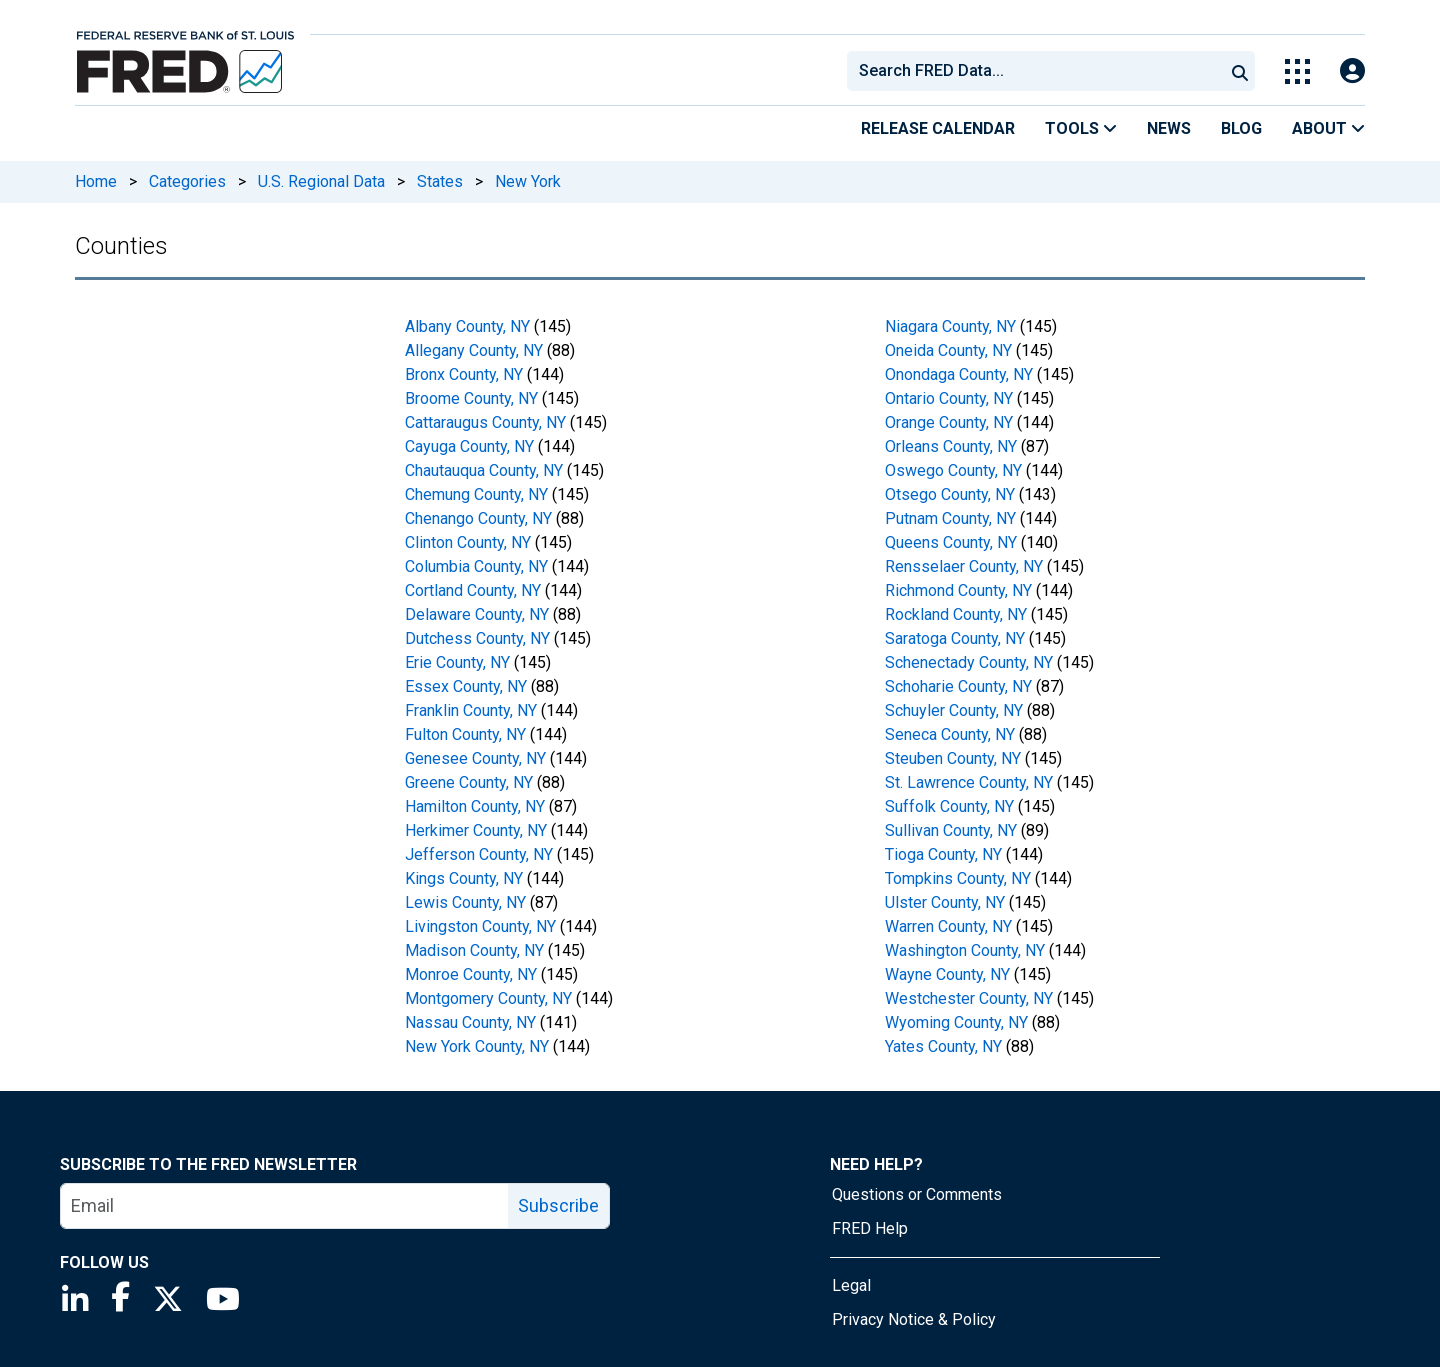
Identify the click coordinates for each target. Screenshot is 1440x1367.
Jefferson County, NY (479, 854)
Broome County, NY (471, 398)
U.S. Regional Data (321, 181)
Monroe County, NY (471, 974)
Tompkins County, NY (958, 878)
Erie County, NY (457, 662)
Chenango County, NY (478, 518)
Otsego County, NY (950, 494)
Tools (1081, 128)
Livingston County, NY (480, 926)
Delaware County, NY (477, 614)
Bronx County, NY (464, 374)
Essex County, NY (466, 686)
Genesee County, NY (475, 758)
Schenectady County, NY (969, 662)
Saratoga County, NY (955, 638)
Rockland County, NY (956, 614)
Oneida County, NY (948, 350)
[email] (285, 1206)
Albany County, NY (467, 326)
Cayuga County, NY (469, 446)
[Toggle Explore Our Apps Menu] (1297, 71)
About (1328, 128)
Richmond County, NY (958, 590)
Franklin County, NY (471, 710)
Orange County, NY (949, 422)
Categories (187, 181)
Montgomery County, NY (488, 998)
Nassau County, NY (470, 1022)
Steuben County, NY (953, 758)
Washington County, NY (965, 950)
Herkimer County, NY (476, 830)
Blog (1241, 128)
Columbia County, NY (476, 566)
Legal (851, 1285)
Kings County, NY (464, 878)
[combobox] (1034, 71)
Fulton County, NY (465, 734)
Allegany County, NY (474, 350)
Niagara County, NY (950, 326)
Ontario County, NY (949, 398)
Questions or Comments (917, 1194)
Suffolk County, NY (949, 806)
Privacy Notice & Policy (914, 1319)
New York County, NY (477, 1046)
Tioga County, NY (943, 854)
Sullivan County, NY (951, 830)
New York (528, 181)
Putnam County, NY (950, 518)
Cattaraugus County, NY (485, 422)
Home (96, 181)
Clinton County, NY (468, 542)
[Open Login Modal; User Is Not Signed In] (1352, 71)
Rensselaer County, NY (964, 566)
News (1169, 128)
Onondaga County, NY (959, 374)
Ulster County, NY (945, 902)
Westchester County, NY (969, 998)
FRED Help (870, 1228)
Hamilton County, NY (475, 806)
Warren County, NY (948, 926)
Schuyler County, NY (954, 710)
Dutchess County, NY (477, 638)
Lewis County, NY (465, 902)
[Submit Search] (1240, 71)
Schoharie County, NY (958, 686)
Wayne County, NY (947, 974)
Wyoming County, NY (956, 1022)
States (440, 181)
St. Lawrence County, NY (969, 782)
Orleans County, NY (951, 446)
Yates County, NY (943, 1046)
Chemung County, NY (476, 494)
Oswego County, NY (953, 470)
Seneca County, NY (950, 734)
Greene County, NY (469, 782)
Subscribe (558, 1205)
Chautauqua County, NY (484, 470)
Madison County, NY (474, 950)
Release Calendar (938, 128)
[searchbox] (1039, 71)
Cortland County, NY (473, 590)
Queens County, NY (951, 542)
